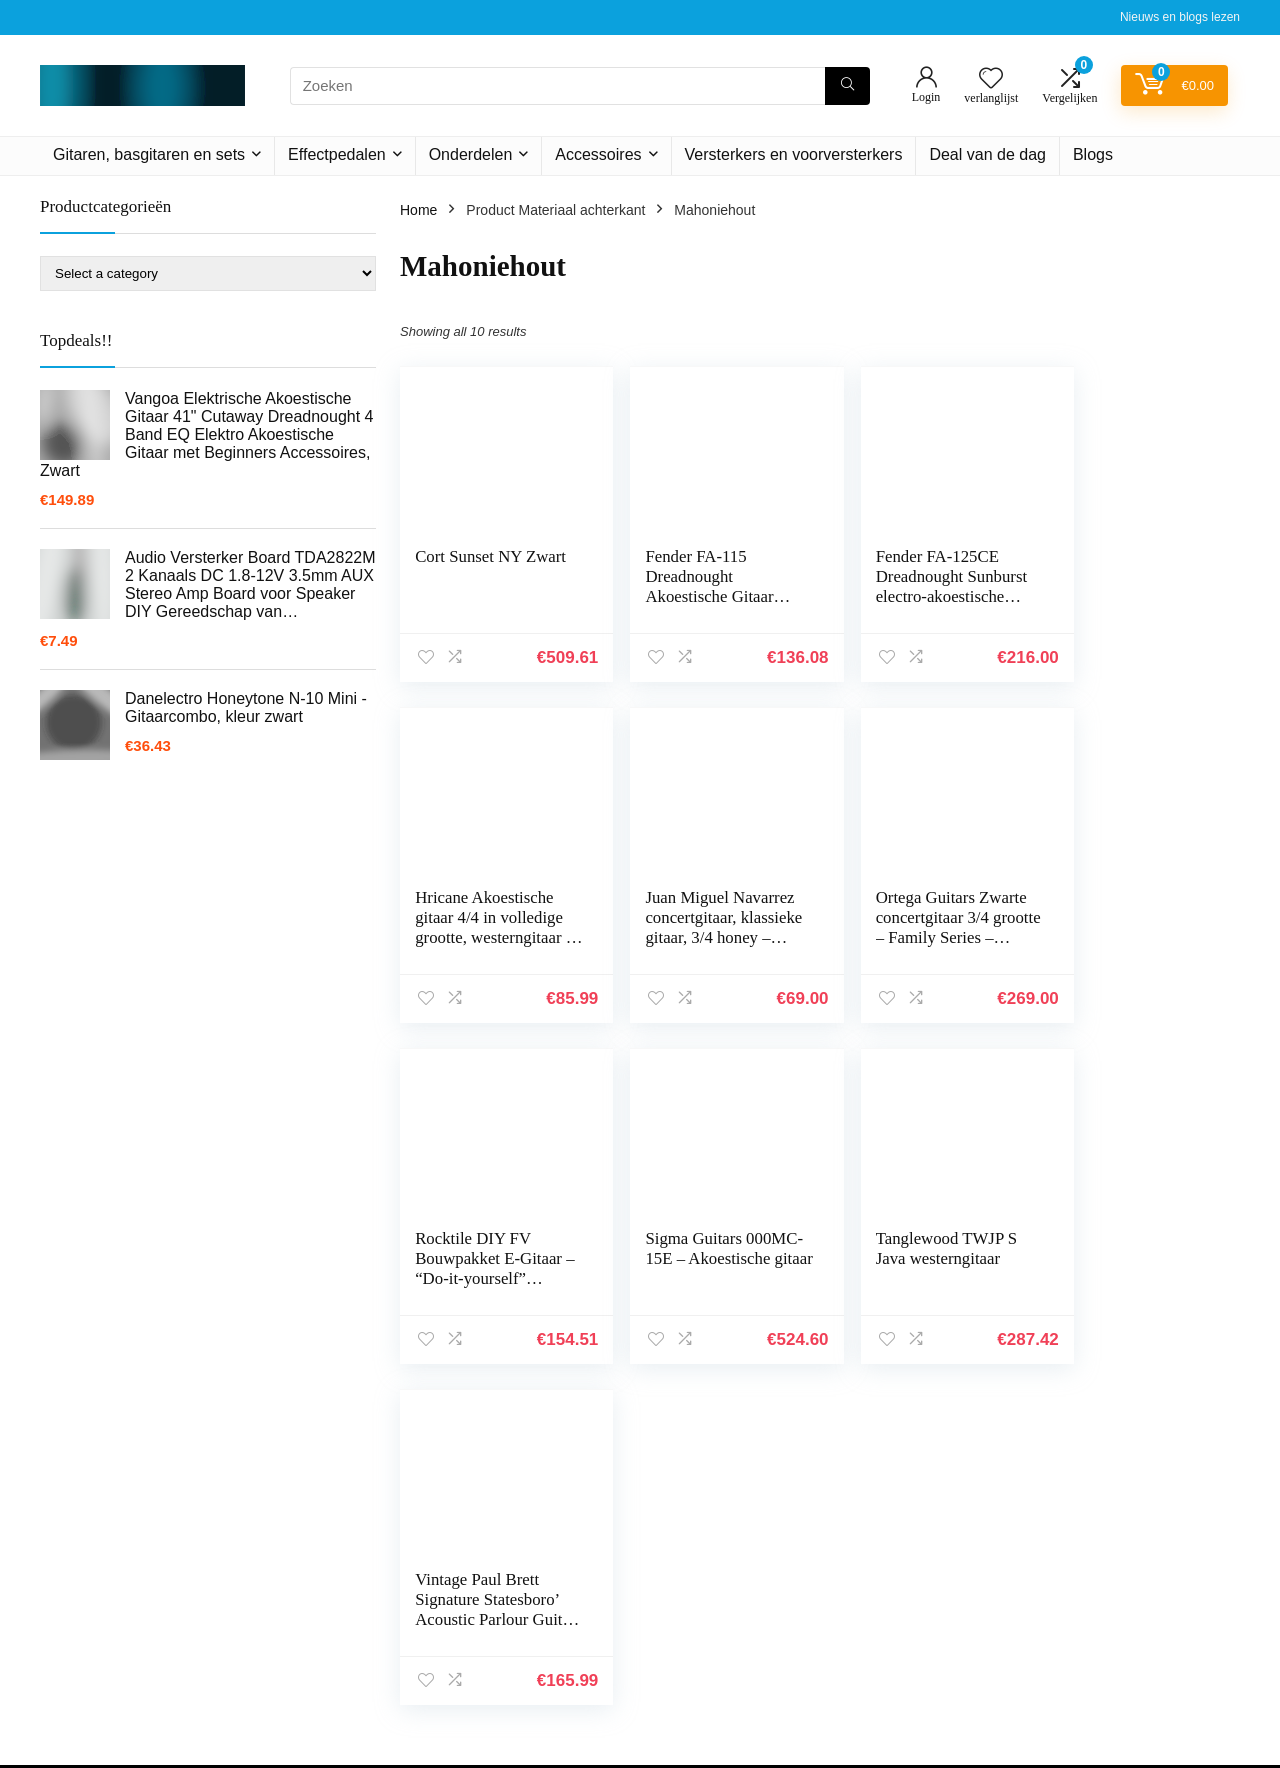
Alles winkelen (908, 1583)
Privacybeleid (1100, 1555)
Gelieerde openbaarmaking (1143, 1611)
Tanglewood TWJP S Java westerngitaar (485, 1248)
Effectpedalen (337, 154)
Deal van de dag (987, 154)
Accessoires (598, 154)
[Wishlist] (991, 79)
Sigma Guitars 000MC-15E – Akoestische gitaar (1120, 917)
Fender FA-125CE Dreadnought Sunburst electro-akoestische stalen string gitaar (919, 586)
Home (418, 210)
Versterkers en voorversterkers (794, 154)
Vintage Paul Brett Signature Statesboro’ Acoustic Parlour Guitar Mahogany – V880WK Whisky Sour (701, 1288)
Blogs (1093, 154)
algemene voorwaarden (1132, 1583)
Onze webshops (914, 1639)
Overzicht (893, 1667)
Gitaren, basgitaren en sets (149, 154)
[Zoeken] (847, 86)
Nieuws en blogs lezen (1180, 17)
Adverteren (898, 1695)
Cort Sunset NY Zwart (490, 556)
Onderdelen (471, 154)
